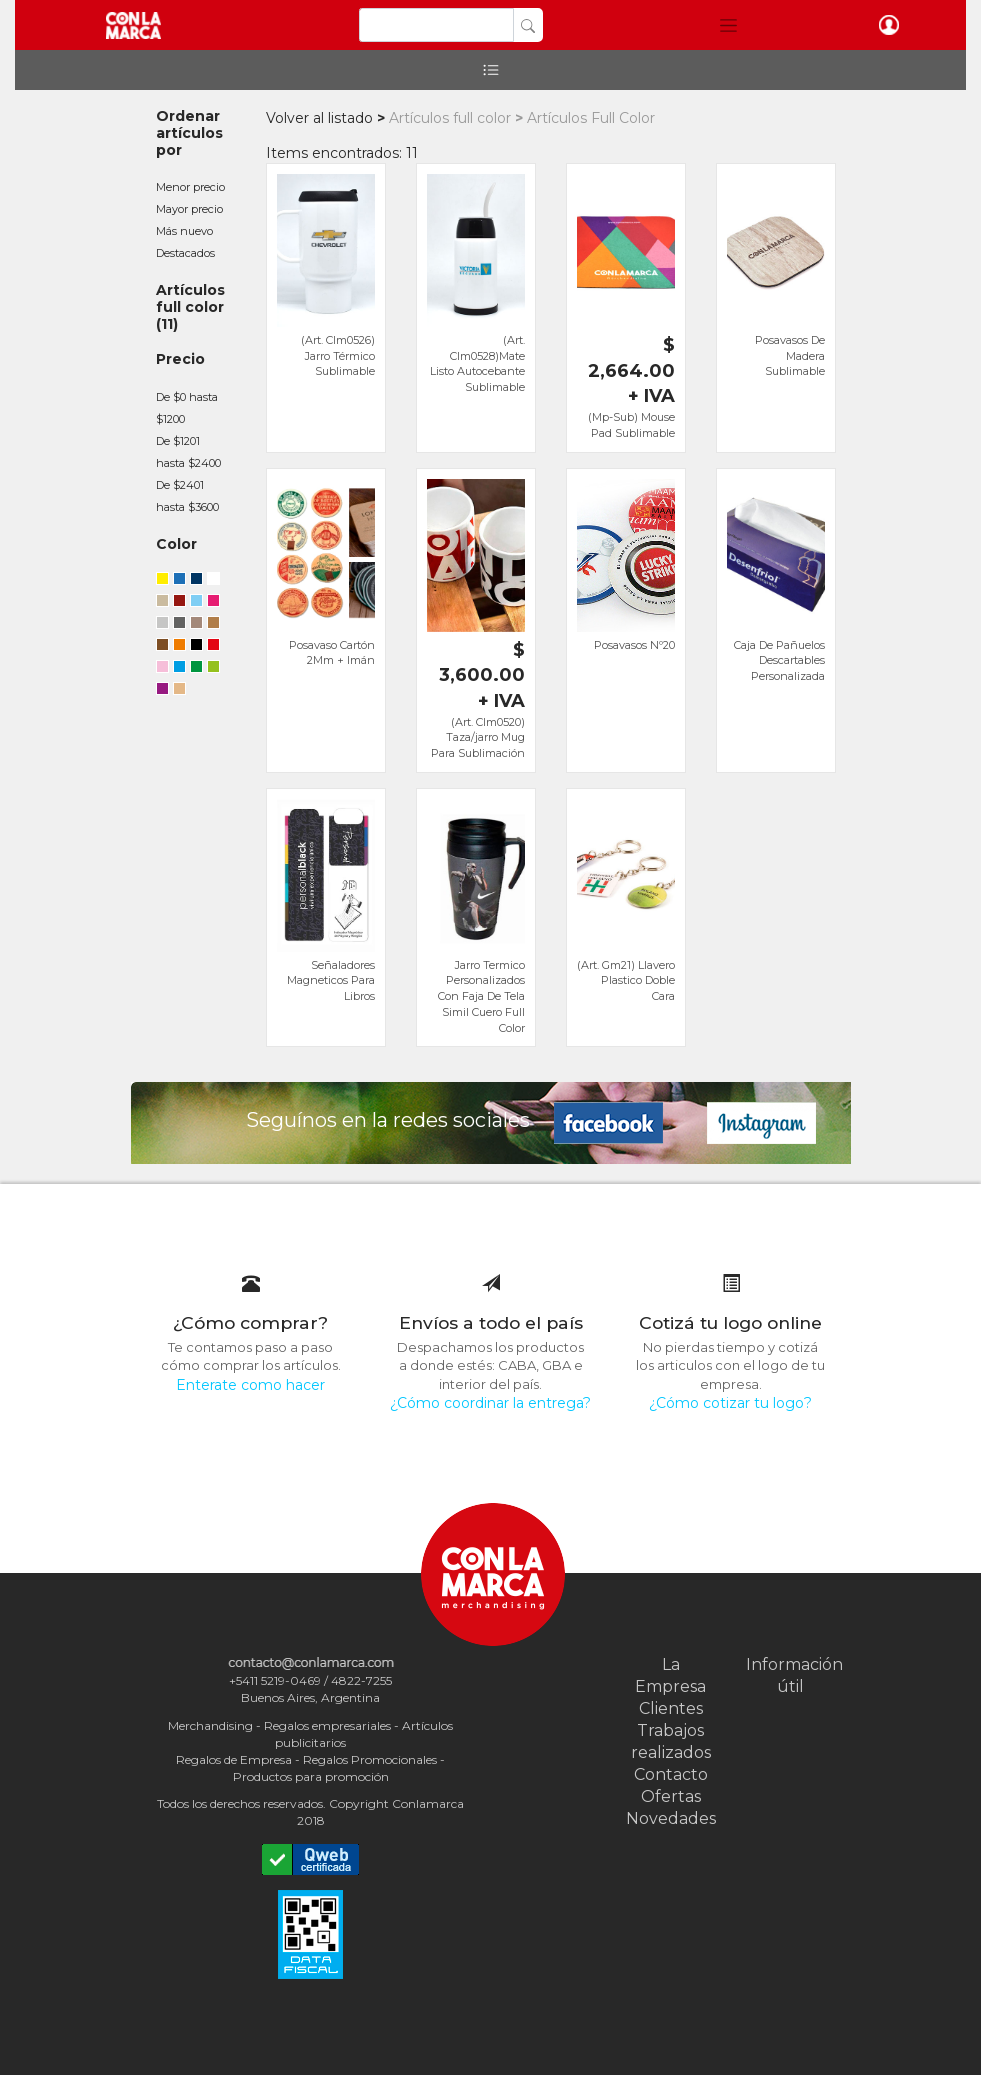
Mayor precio (189, 209)
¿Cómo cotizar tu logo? (730, 1403)
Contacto (671, 1774)
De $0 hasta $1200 (187, 408)
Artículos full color (190, 298)
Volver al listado (319, 118)
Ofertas (671, 1796)
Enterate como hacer (250, 1385)
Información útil (791, 1675)
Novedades (671, 1818)
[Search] (436, 25)
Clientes (671, 1708)
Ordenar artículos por (189, 133)
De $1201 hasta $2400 (188, 452)
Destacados (185, 253)
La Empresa (670, 1675)
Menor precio (190, 187)
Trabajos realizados (671, 1741)
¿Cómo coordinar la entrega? (490, 1403)
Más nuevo (184, 231)
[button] (728, 25)
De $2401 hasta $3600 (187, 496)
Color (176, 544)
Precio (180, 359)
